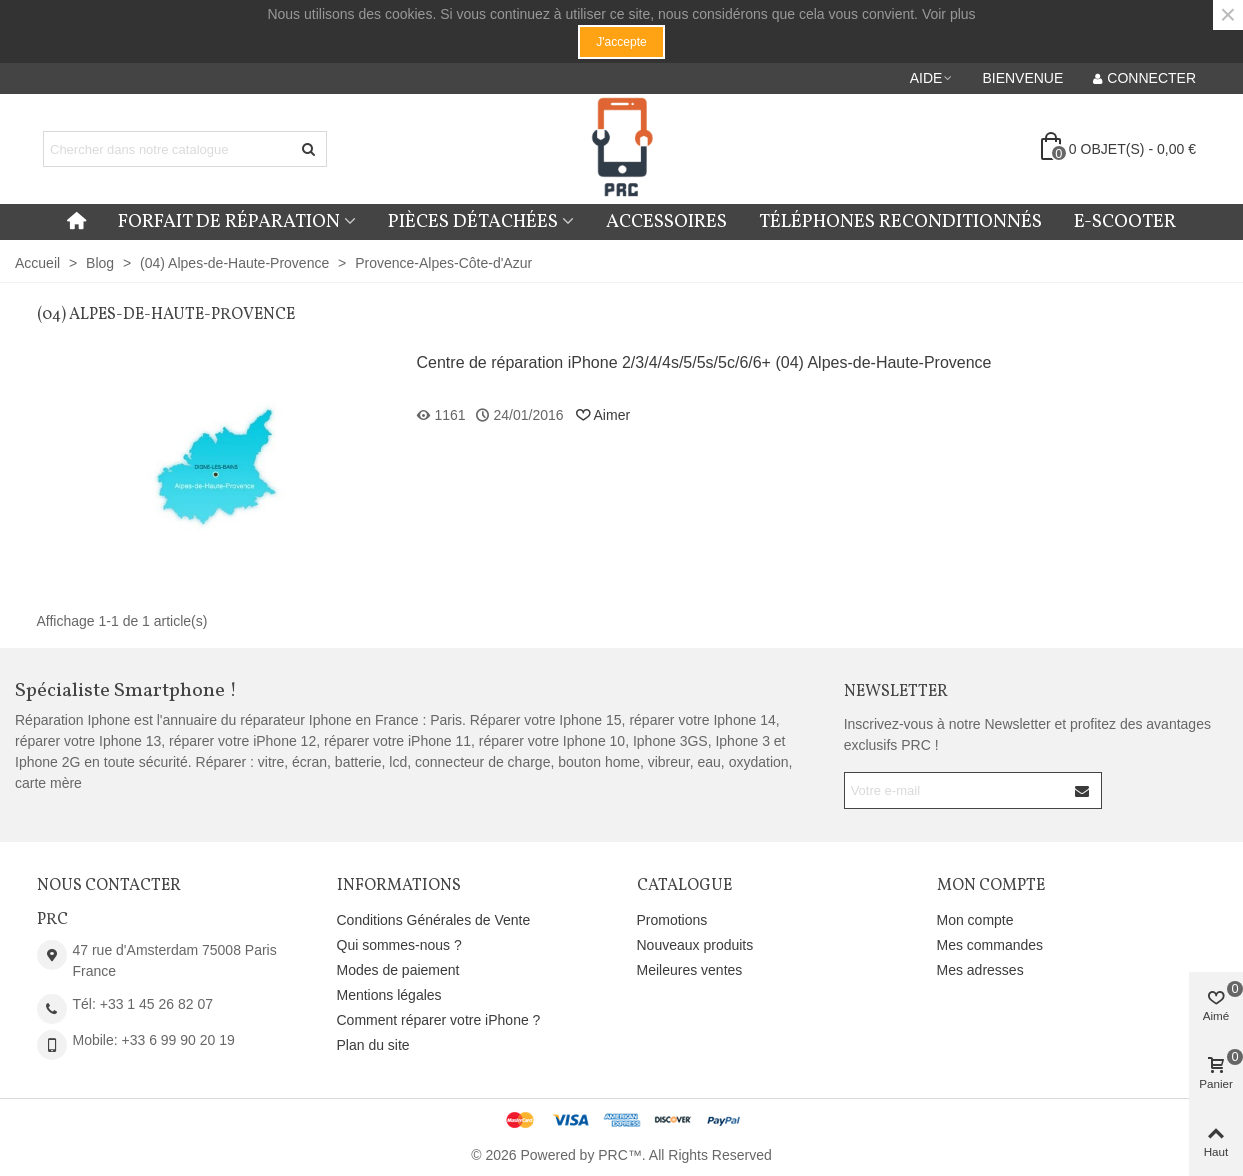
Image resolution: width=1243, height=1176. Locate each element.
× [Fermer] (1228, 15)
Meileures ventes (690, 970)
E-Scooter (1125, 222)
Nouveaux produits (695, 945)
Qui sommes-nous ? (399, 945)
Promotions (672, 920)
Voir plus (949, 14)
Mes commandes (990, 945)
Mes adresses (980, 970)
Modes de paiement (398, 970)
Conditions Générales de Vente (434, 920)
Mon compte (975, 920)
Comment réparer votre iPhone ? (439, 1020)
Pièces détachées (473, 222)
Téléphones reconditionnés (900, 222)
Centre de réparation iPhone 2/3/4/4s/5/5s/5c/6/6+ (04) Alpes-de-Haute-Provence (704, 362)
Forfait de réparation (229, 222)
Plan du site (373, 1045)
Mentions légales (389, 995)
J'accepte (621, 42)
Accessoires (666, 222)
